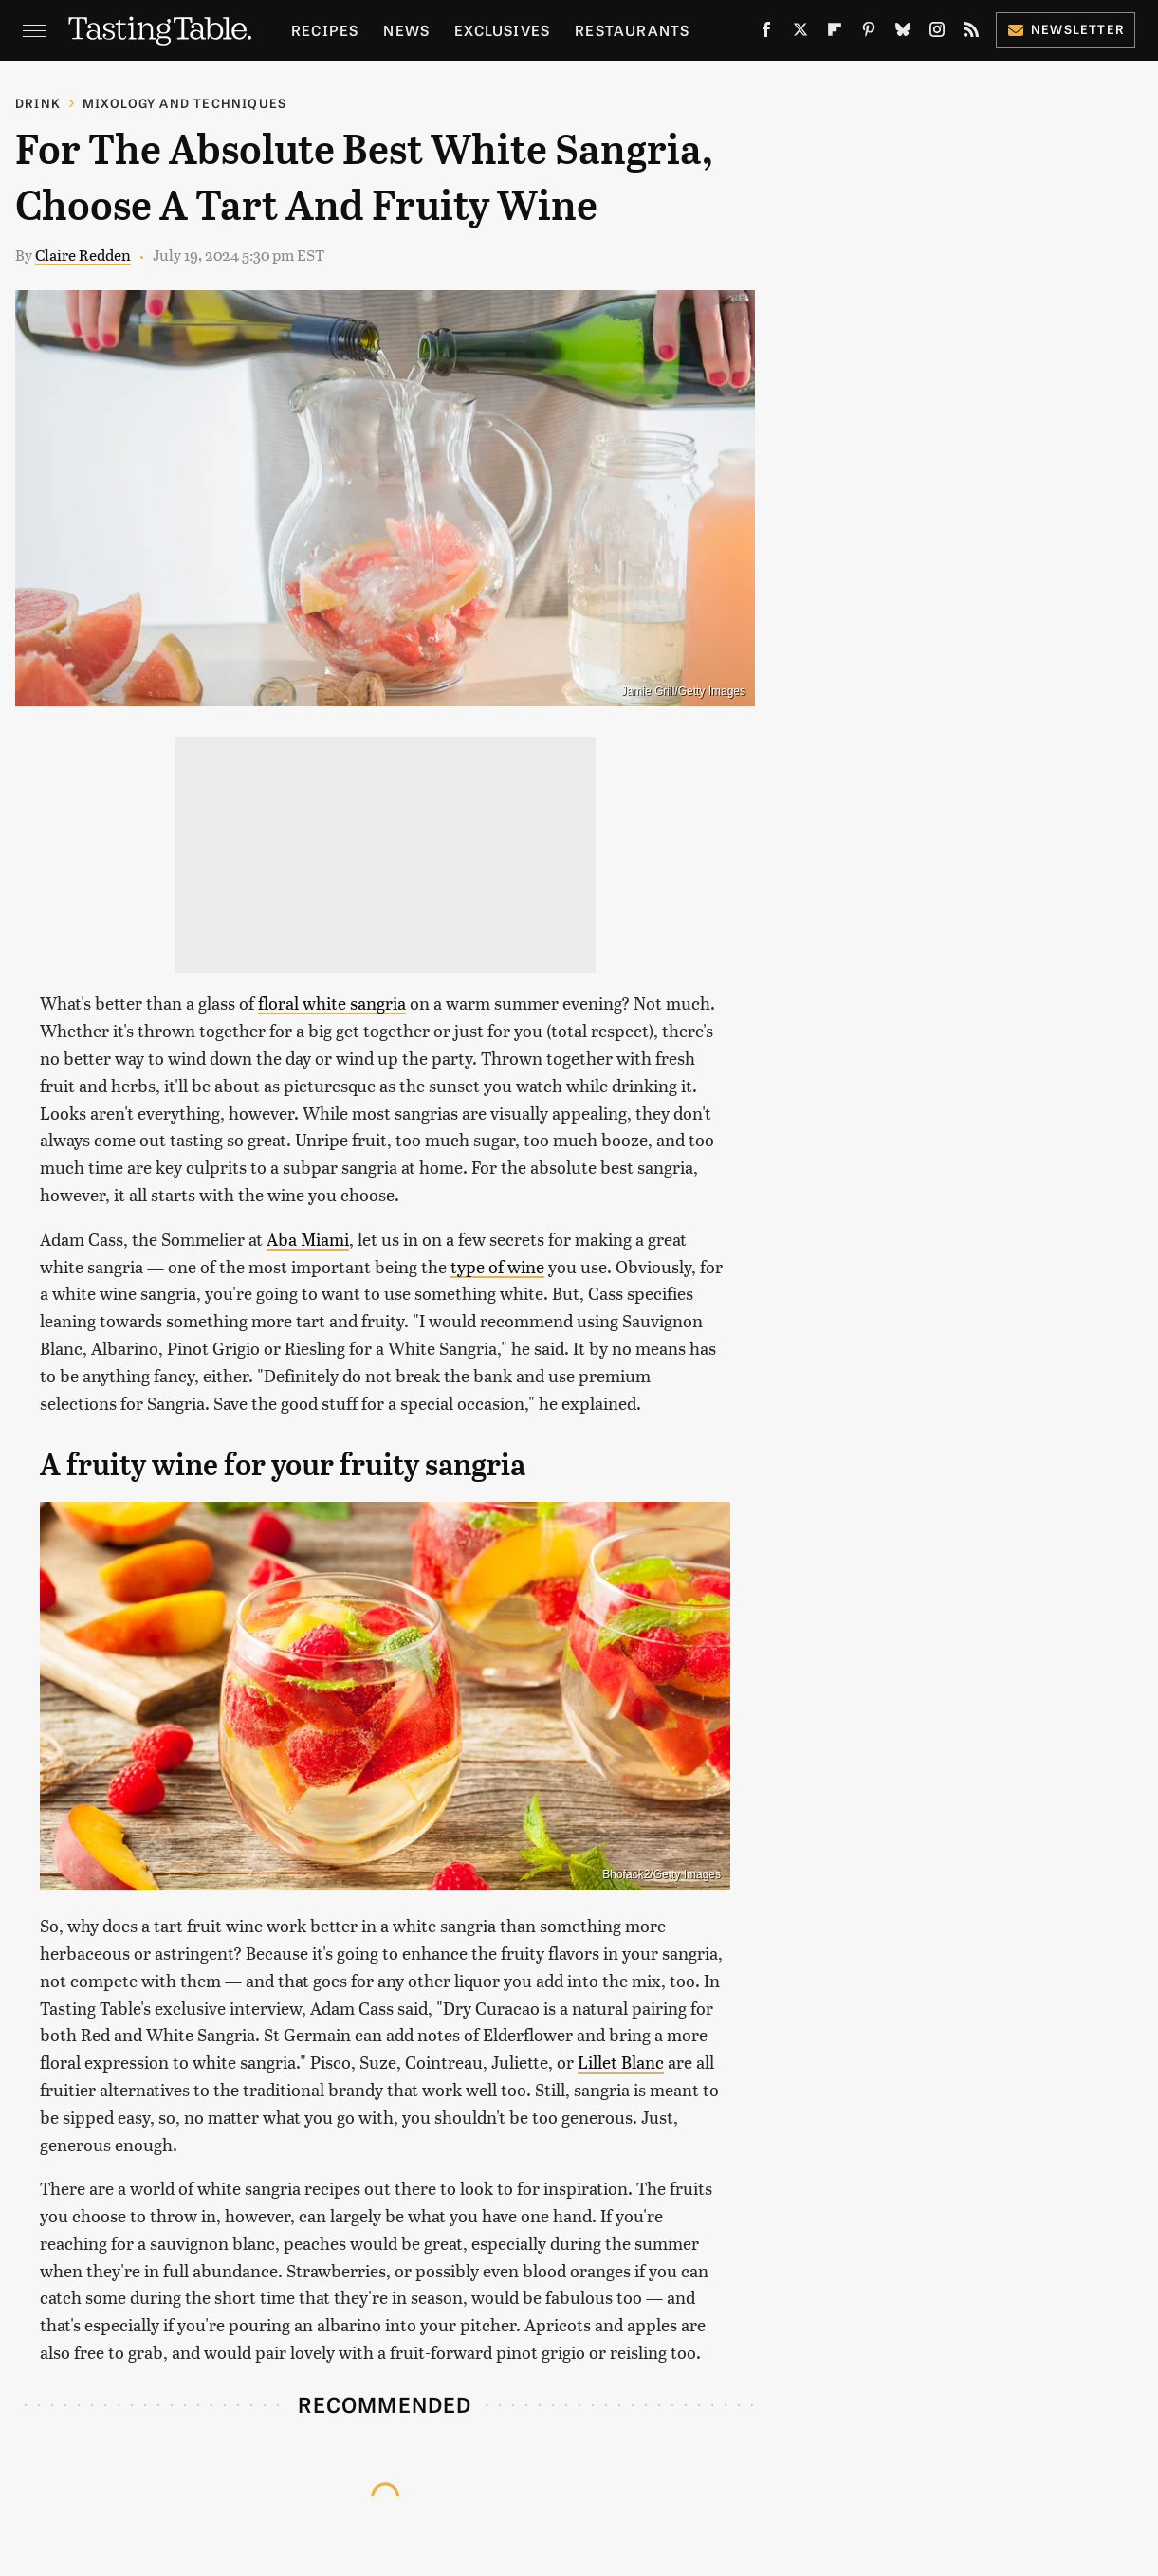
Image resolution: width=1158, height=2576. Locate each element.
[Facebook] (766, 33)
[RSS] (971, 33)
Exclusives (502, 30)
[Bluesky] (902, 33)
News (406, 30)
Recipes (324, 30)
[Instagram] (937, 33)
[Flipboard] (834, 33)
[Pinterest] (868, 33)
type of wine (497, 1266)
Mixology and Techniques (185, 103)
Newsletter (1065, 29)
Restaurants (632, 30)
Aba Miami (308, 1239)
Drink (38, 103)
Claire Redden (83, 254)
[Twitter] (800, 33)
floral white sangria (332, 1002)
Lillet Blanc (621, 2062)
